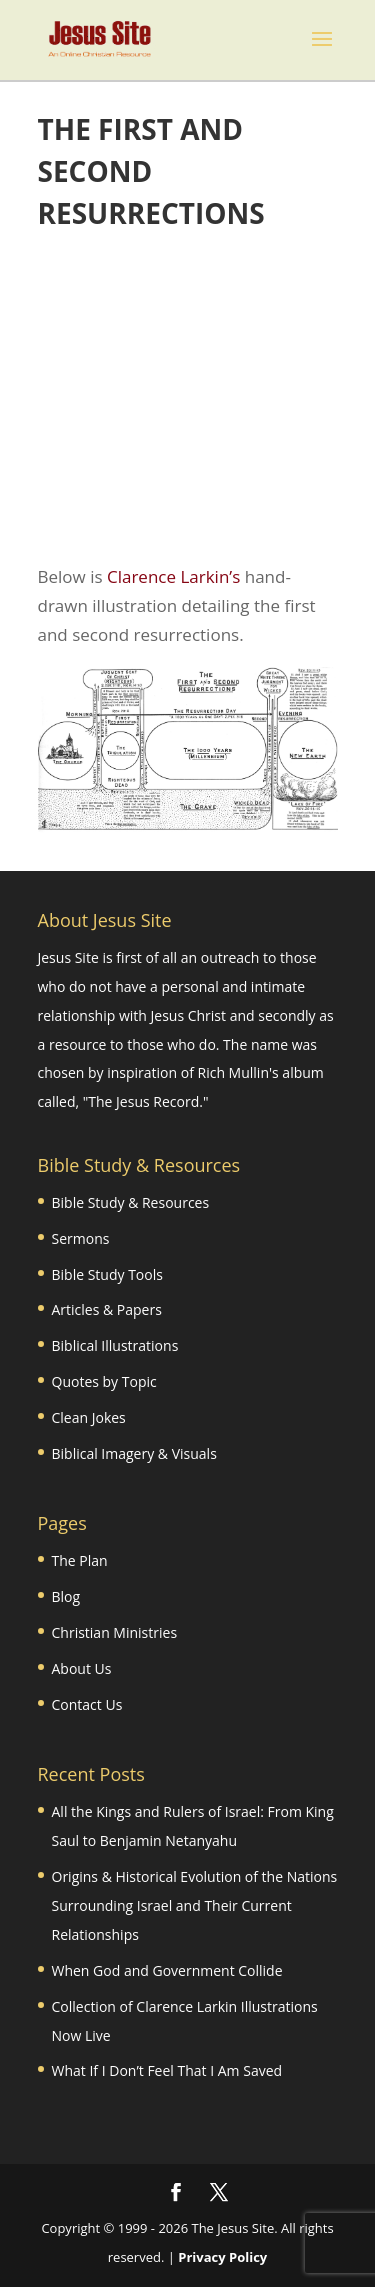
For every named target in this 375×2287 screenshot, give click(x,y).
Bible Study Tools (107, 1274)
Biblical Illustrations (115, 1345)
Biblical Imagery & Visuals (134, 1453)
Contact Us (87, 1704)
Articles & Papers (107, 1309)
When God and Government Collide (167, 1970)
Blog (66, 1596)
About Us (82, 1668)
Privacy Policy (222, 2257)
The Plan (80, 1560)
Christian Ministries (115, 1632)
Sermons (81, 1238)
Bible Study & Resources (131, 1202)
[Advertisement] (188, 399)
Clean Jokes (89, 1417)
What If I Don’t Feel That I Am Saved (167, 2070)
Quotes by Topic (104, 1381)
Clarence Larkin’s (173, 576)
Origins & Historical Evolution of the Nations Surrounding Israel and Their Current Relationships (195, 1905)
